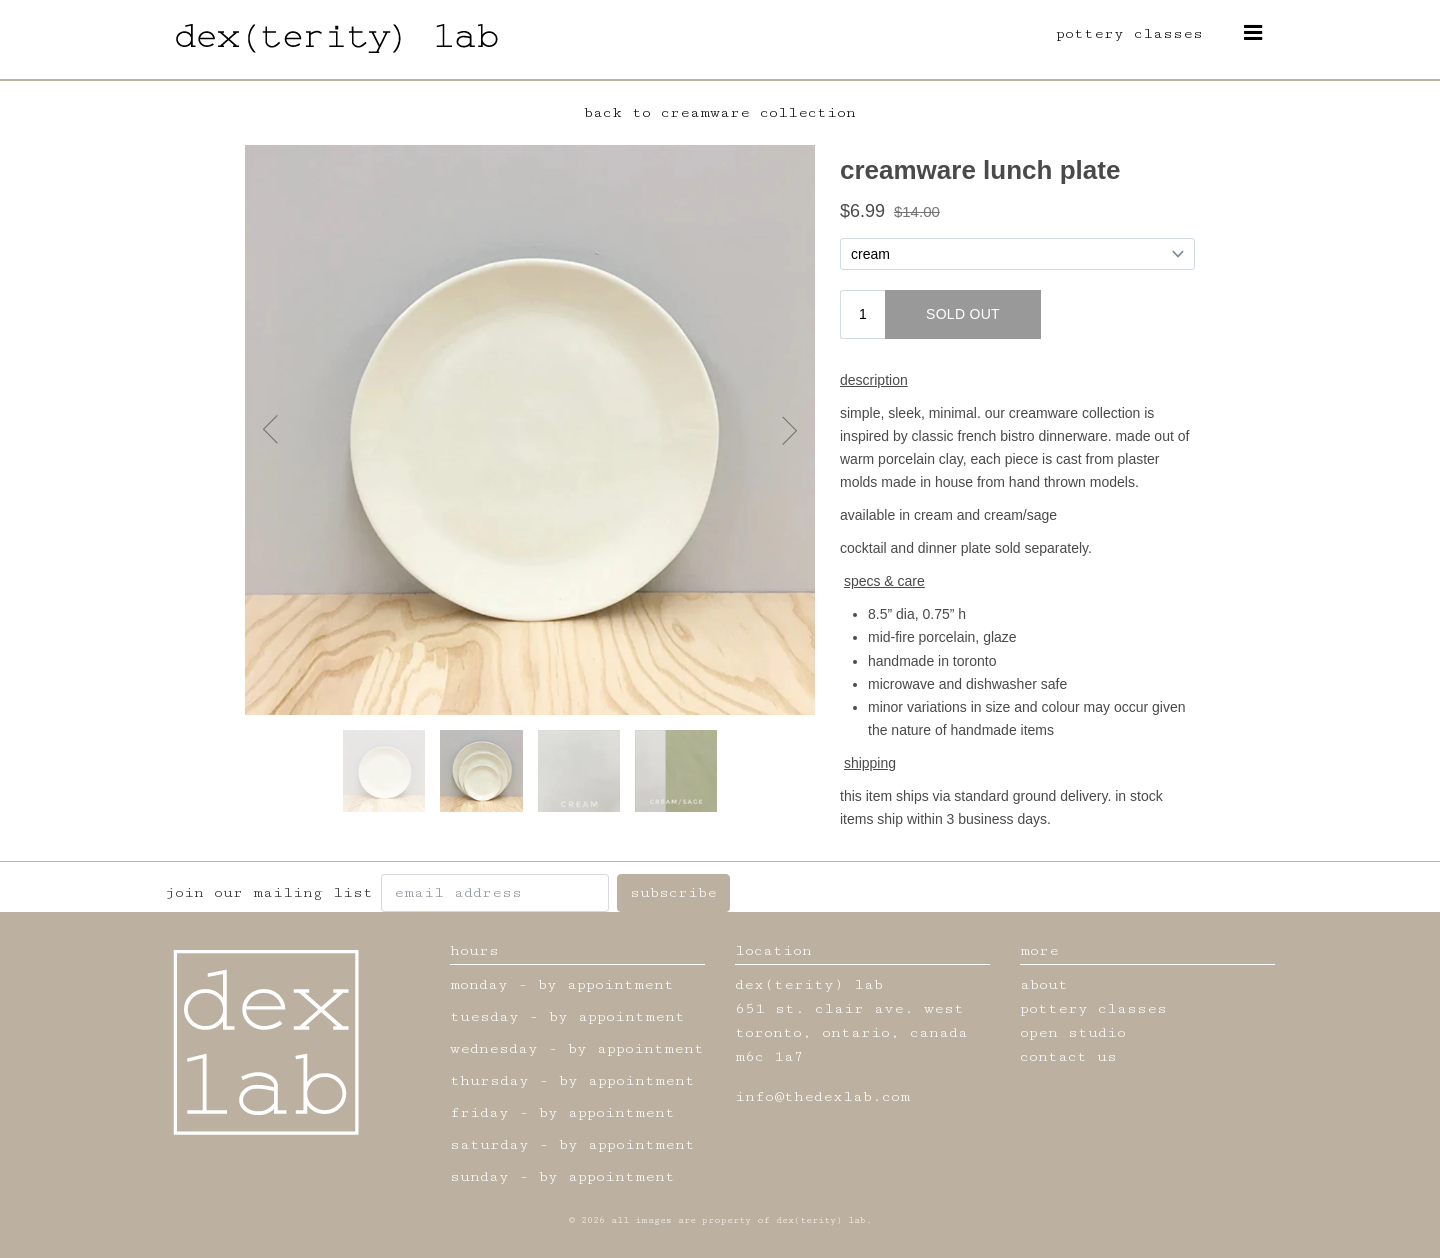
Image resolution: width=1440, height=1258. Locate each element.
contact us (1068, 1056)
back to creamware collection (720, 112)
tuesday (484, 1016)
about (1044, 984)
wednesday (494, 1048)
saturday (489, 1144)
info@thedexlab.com (822, 1096)
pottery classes (1129, 33)
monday (479, 984)
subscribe (673, 892)
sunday (479, 1176)
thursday (489, 1080)
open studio (1073, 1032)
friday (479, 1112)
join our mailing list (269, 892)
